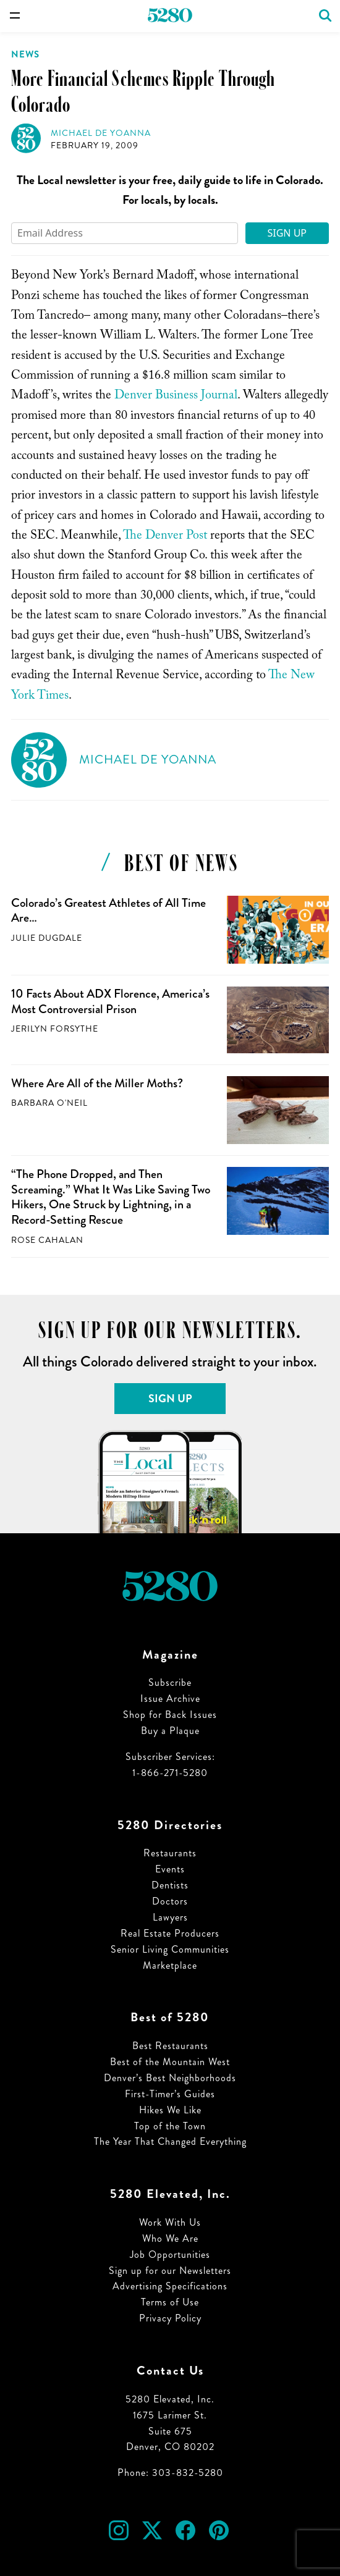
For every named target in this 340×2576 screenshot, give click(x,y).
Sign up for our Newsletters (170, 2270)
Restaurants (170, 1853)
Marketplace (170, 1965)
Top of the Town (170, 2126)
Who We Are (170, 2238)
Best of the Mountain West (170, 2062)
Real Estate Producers (170, 1933)
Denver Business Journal (175, 396)
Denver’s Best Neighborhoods (170, 2078)
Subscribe (170, 1682)
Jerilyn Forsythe (54, 1029)
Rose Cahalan (47, 1240)
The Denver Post (165, 536)
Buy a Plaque (170, 1731)
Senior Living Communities (170, 1949)
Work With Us (170, 2222)
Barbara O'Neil (49, 1103)
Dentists (170, 1885)
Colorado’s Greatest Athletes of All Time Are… (108, 910)
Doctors (170, 1901)
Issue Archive (170, 1698)
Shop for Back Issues (170, 1714)
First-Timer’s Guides (170, 2094)
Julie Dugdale (46, 938)
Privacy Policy (170, 2318)
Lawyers (170, 1917)
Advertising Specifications (170, 2286)
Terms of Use (170, 2302)
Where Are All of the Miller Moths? (97, 1083)
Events (170, 1869)
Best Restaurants (170, 2046)
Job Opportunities (170, 2254)
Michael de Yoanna (101, 133)
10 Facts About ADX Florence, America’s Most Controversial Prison (110, 1001)
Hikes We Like (170, 2110)
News (25, 54)
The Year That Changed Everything (170, 2141)
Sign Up (287, 233)
